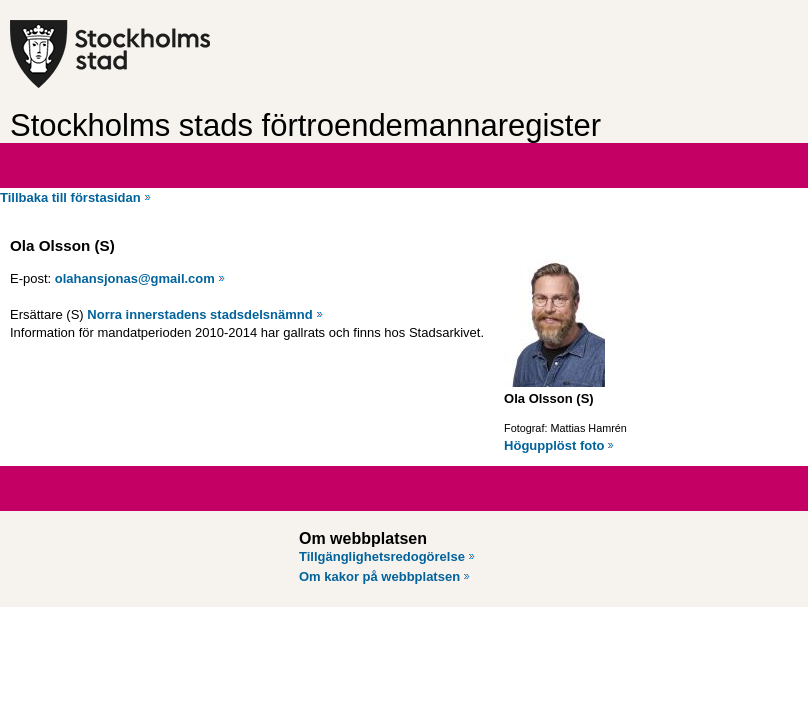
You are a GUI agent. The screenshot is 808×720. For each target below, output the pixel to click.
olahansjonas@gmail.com (135, 278)
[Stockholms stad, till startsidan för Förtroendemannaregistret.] (167, 54)
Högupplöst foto (554, 445)
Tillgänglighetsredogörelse (382, 556)
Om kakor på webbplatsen (379, 576)
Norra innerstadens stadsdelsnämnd (199, 314)
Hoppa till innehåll (69, 8)
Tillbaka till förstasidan (70, 197)
